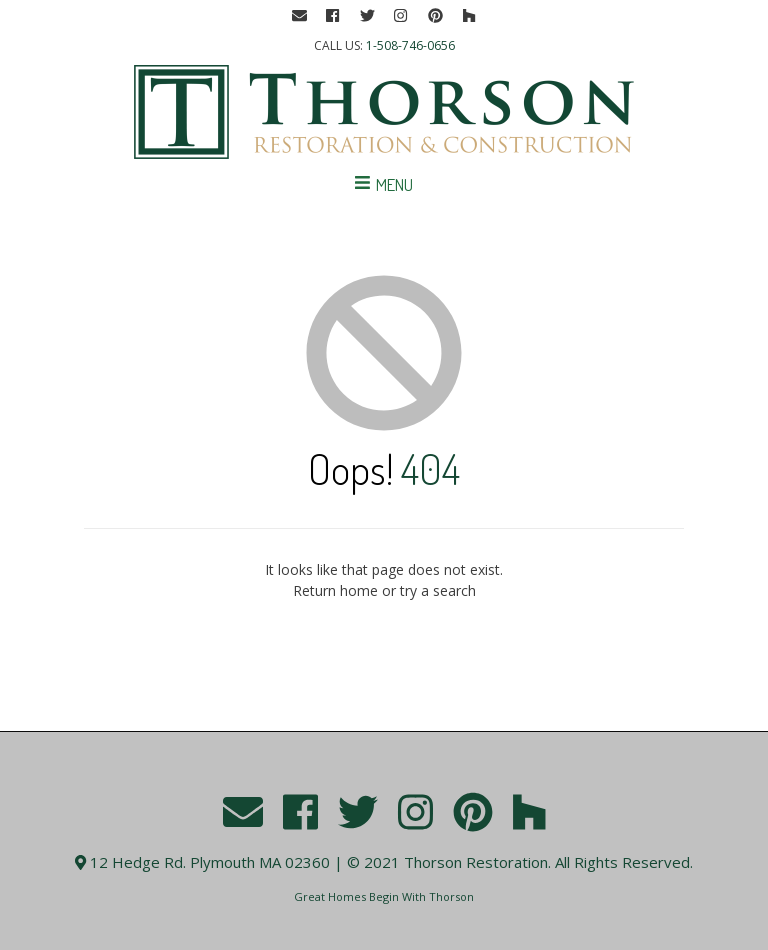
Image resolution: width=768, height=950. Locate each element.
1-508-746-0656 (410, 45)
